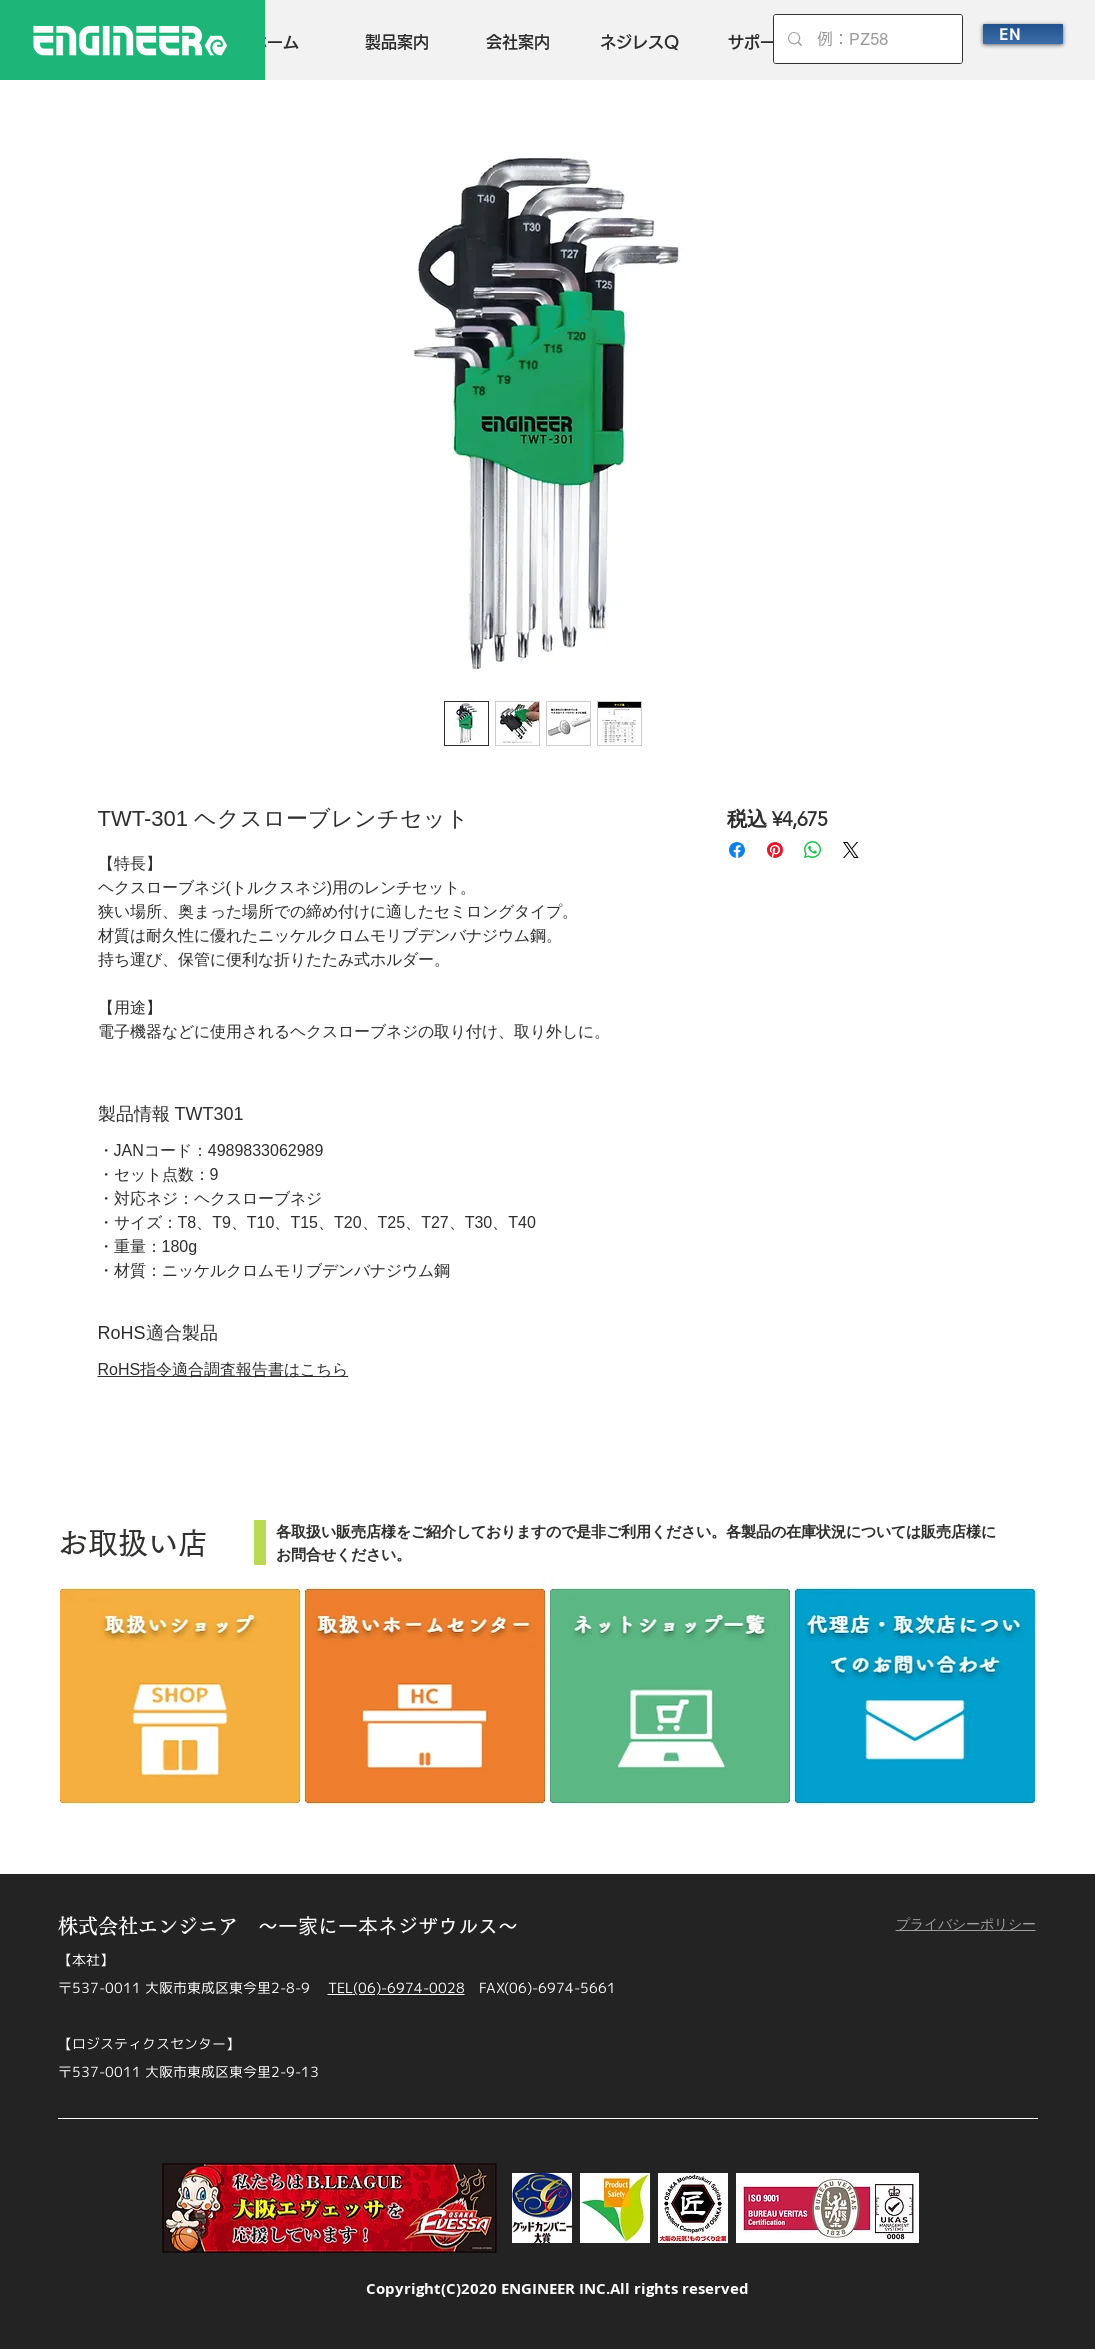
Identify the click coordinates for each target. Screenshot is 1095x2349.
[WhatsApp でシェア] (813, 850)
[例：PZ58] (868, 39)
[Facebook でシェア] (737, 850)
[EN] (1023, 34)
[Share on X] (851, 850)
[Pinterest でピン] (775, 850)
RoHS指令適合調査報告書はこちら (223, 1369)
